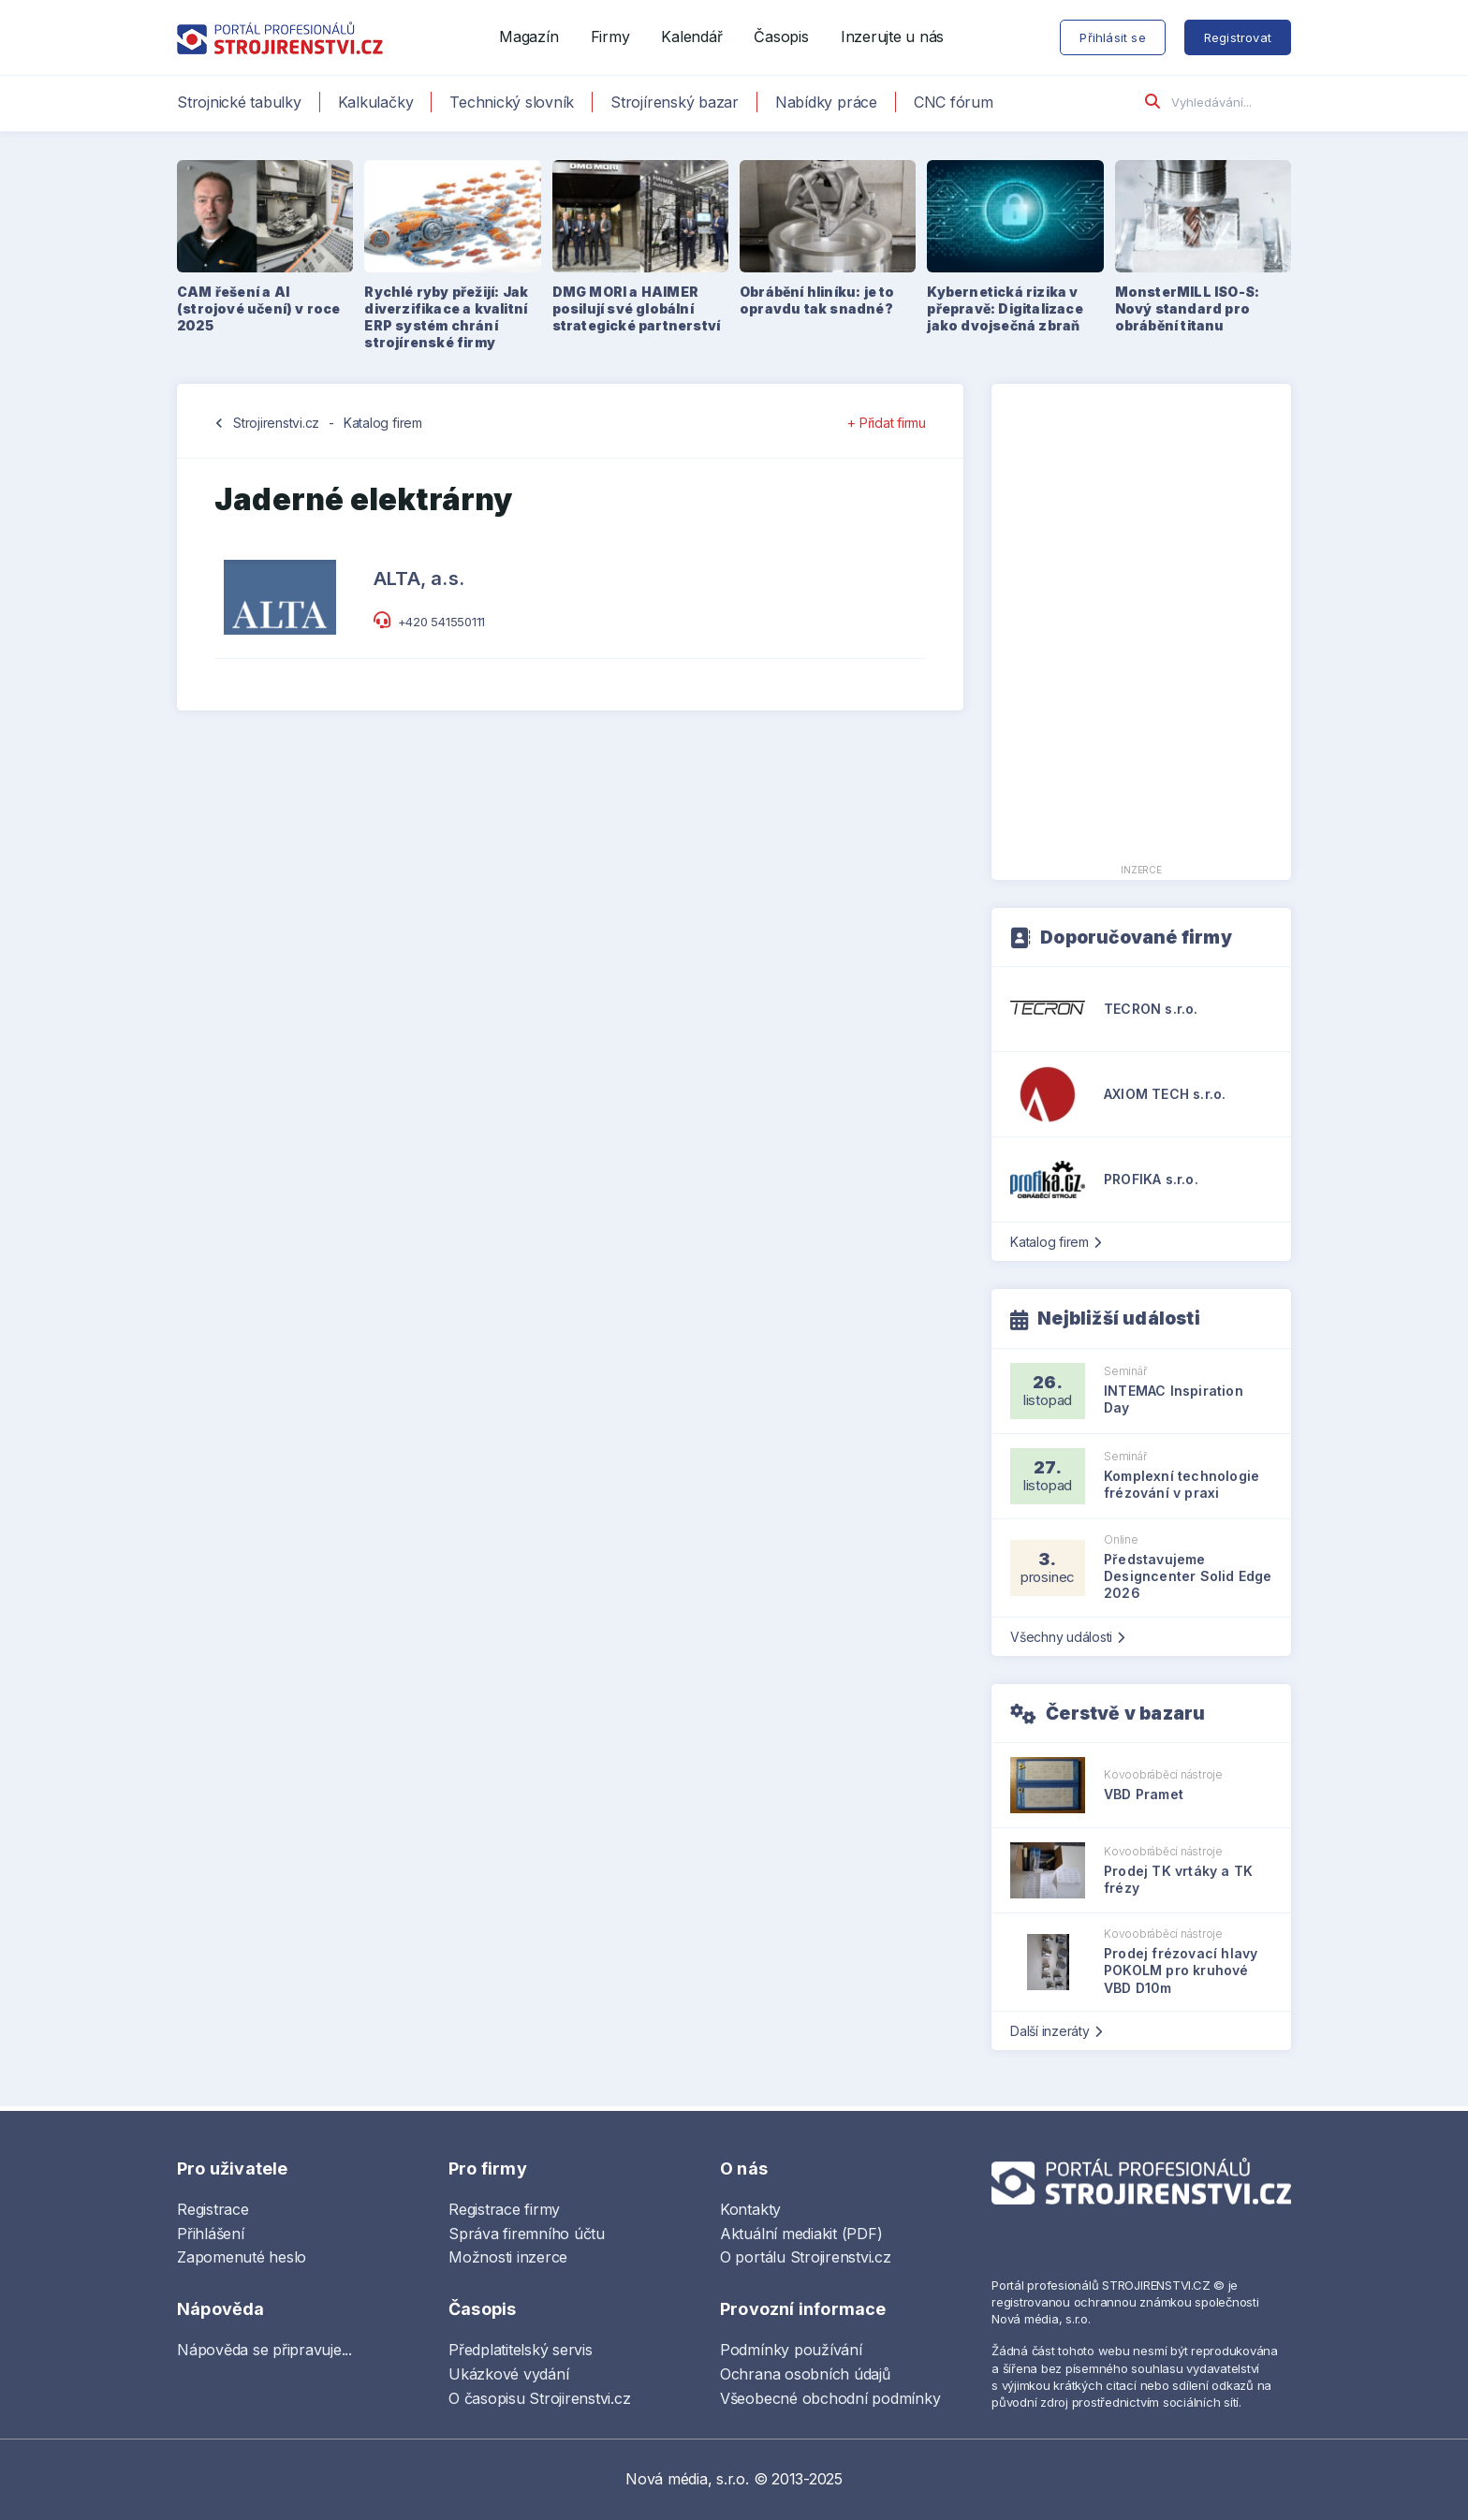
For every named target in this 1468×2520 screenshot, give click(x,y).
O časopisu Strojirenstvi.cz (539, 2398)
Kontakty (750, 2209)
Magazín (528, 36)
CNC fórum (953, 102)
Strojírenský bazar (674, 102)
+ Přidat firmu (886, 423)
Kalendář (691, 36)
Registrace (213, 2209)
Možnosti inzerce (507, 2257)
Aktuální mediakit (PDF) (801, 2233)
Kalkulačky (376, 102)
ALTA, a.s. (419, 578)
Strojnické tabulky (239, 102)
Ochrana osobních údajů (805, 2374)
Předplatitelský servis (520, 2349)
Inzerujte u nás (892, 36)
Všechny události (1067, 1637)
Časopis (781, 36)
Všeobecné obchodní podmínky (830, 2398)
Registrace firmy (504, 2209)
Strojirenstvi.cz (276, 423)
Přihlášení (210, 2233)
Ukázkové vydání (508, 2374)
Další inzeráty (1055, 2031)
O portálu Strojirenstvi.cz (805, 2257)
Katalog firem (383, 423)
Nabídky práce (826, 102)
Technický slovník (511, 102)
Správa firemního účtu (526, 2233)
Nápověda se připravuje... (264, 2349)
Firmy (610, 36)
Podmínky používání (791, 2349)
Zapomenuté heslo (241, 2257)
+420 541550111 (442, 621)
